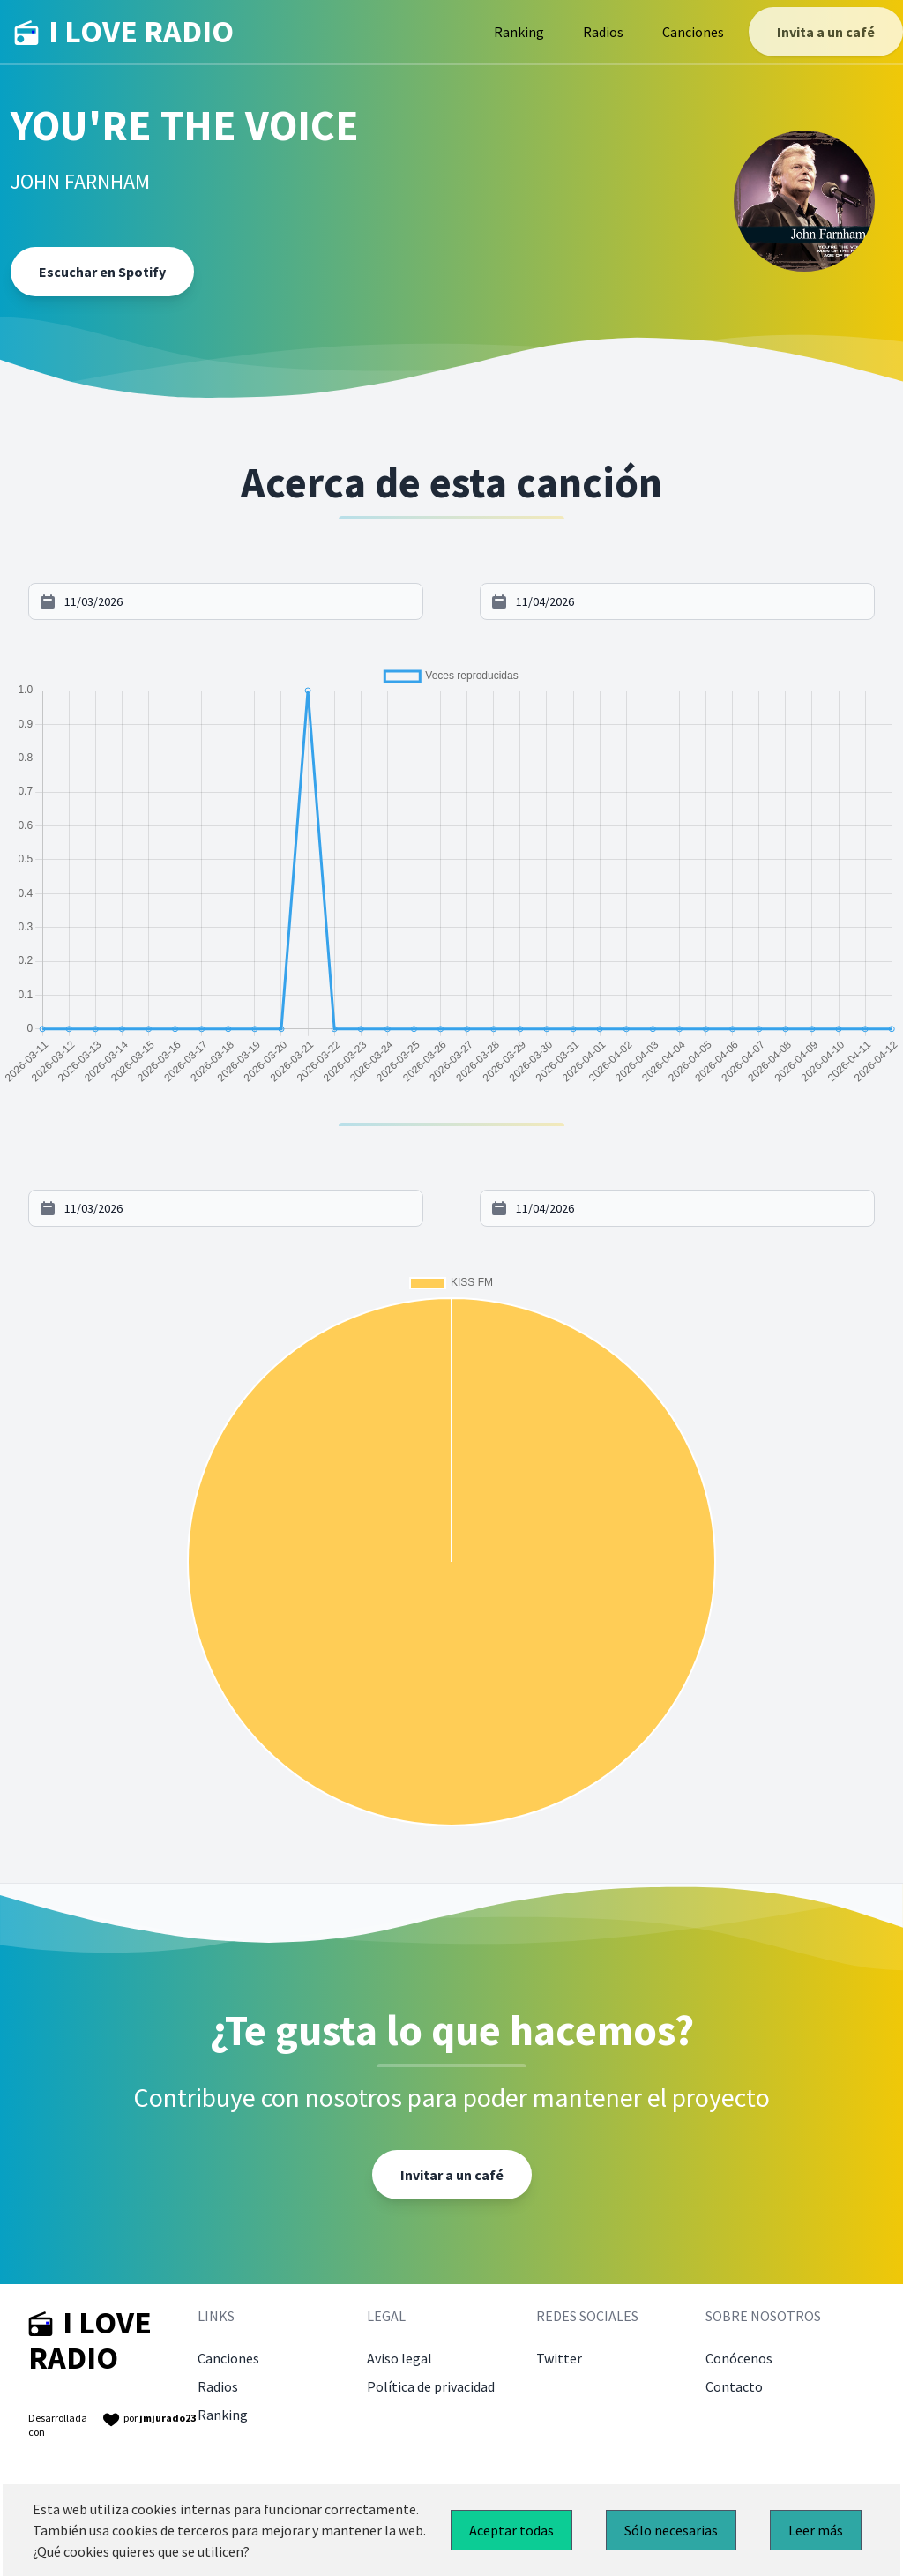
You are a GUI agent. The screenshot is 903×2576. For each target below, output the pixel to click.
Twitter (559, 2358)
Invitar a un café (452, 2175)
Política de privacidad (431, 2386)
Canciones (693, 32)
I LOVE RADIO (124, 31)
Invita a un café (826, 32)
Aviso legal (399, 2358)
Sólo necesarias (671, 2530)
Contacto (734, 2386)
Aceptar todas (511, 2530)
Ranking (519, 32)
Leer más (815, 2530)
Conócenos (738, 2358)
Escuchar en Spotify (102, 271)
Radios (603, 32)
